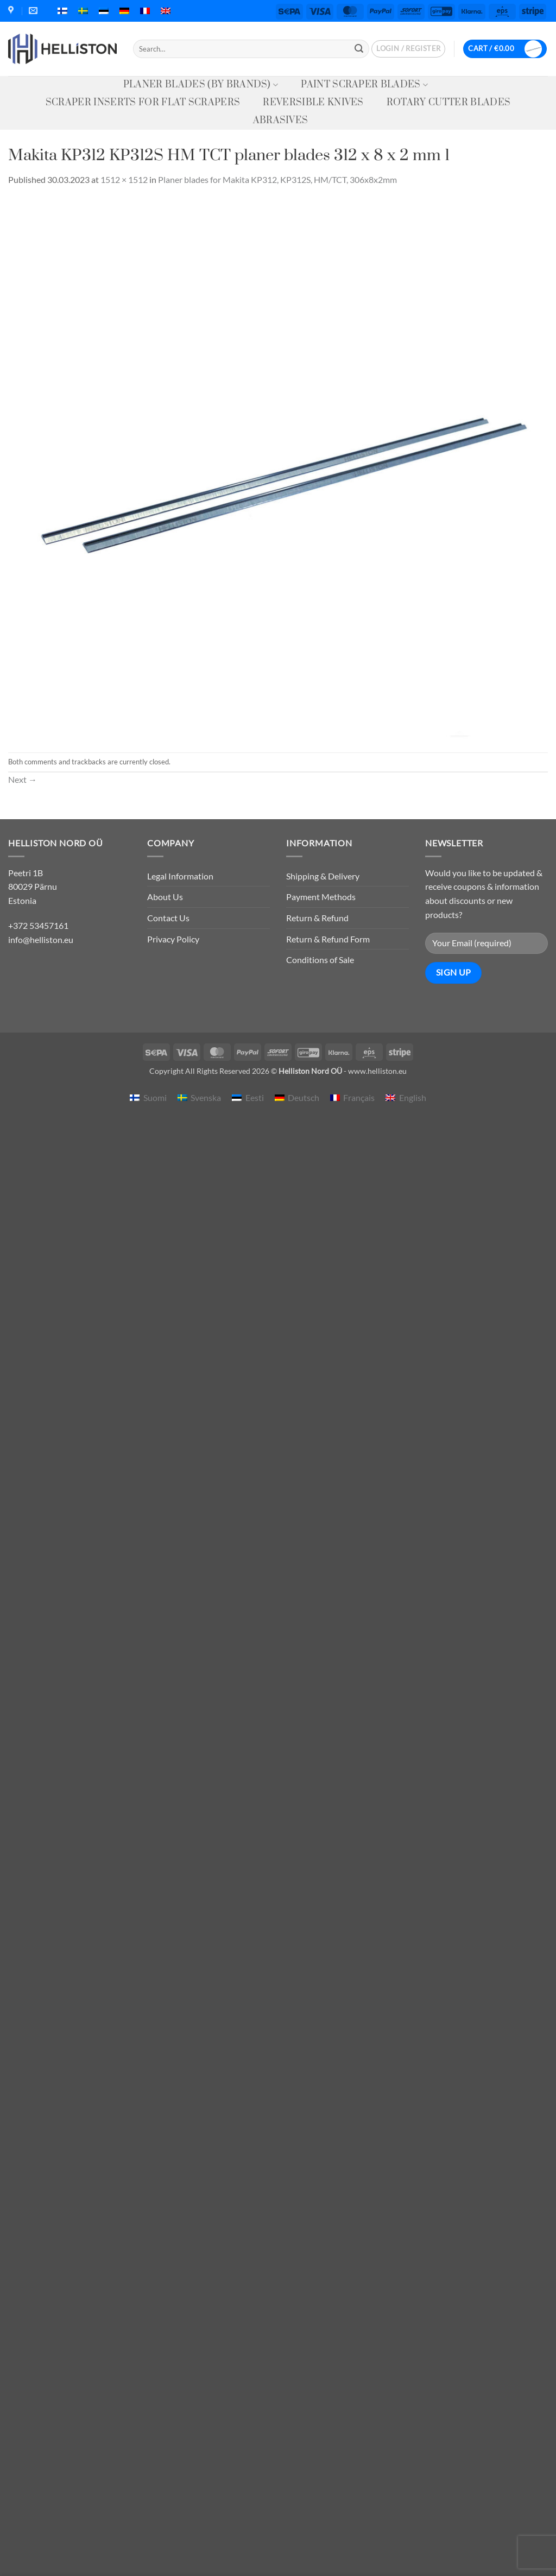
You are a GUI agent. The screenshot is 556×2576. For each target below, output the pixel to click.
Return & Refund (317, 918)
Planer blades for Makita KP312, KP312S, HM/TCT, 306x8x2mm (277, 179)
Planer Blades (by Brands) (201, 85)
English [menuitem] (412, 1097)
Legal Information (180, 876)
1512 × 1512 (124, 179)
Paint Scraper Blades (364, 85)
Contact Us (168, 918)
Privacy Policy (173, 939)
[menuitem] (62, 10)
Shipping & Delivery (322, 876)
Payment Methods (321, 896)
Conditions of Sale (320, 959)
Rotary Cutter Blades (448, 103)
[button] (408, 49)
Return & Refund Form (328, 939)
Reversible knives (313, 103)
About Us (165, 896)
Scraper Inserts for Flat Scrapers (143, 103)
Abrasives (280, 120)
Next (22, 779)
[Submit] (359, 49)
